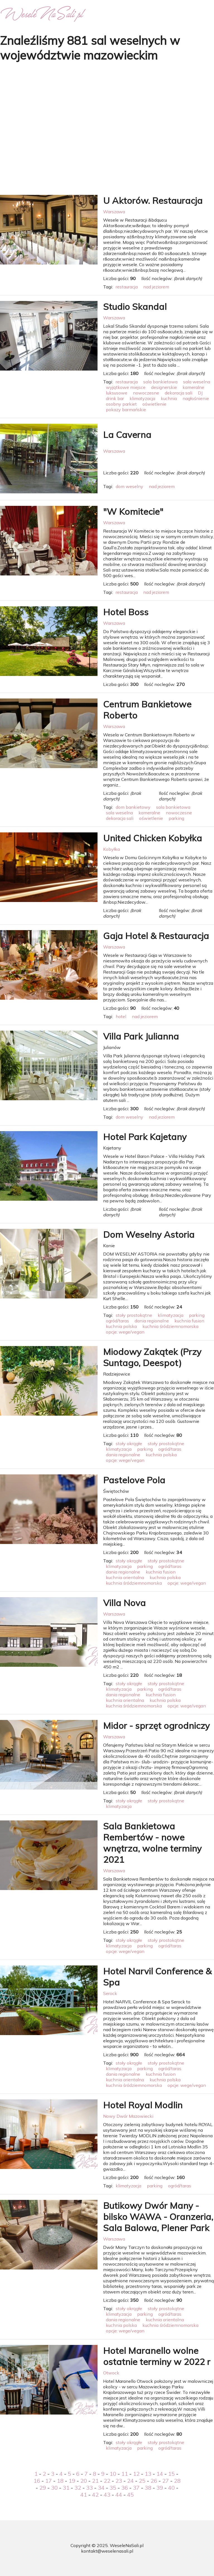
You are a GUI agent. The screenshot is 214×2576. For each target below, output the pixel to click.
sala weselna (196, 381)
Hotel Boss (126, 611)
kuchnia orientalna (125, 1577)
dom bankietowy (133, 807)
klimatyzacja (142, 398)
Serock (110, 1993)
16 (36, 2480)
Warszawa (114, 211)
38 (148, 2487)
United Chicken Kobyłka (152, 838)
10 (113, 2473)
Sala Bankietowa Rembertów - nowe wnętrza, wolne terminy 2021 (152, 1842)
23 (118, 2480)
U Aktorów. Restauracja (153, 200)
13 (148, 2473)
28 (177, 2480)
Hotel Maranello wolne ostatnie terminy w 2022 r (156, 2356)
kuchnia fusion (189, 1320)
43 (107, 2494)
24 (130, 2480)
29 (42, 2487)
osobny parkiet (121, 404)
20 (83, 2480)
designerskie (164, 387)
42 (95, 2494)
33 (89, 2487)
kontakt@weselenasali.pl (107, 2551)
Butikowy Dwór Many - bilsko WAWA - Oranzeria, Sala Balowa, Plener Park (158, 2216)
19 (72, 2480)
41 (83, 2494)
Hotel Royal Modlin (143, 2105)
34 (101, 2487)
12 (136, 2473)
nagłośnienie (196, 398)
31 (66, 2487)
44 (118, 2494)
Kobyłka (111, 849)
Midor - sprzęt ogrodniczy (156, 1725)
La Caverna (127, 434)
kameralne (193, 387)
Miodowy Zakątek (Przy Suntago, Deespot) (152, 1357)
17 (48, 2480)
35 (113, 2487)
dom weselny (129, 486)
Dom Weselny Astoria (148, 1234)
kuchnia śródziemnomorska (170, 1326)
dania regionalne (152, 1320)
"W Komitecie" (133, 511)
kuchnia (169, 398)
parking (176, 818)
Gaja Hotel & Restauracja (156, 935)
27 (165, 2480)
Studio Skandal (135, 306)
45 (130, 2494)
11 (124, 2473)
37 (136, 2487)
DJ (200, 393)
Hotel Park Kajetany (145, 1136)
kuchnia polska (121, 1326)
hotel (121, 1016)
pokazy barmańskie (126, 409)
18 (60, 2480)
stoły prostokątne (134, 1315)
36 (124, 2487)
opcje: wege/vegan (125, 1332)
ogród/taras (117, 1320)
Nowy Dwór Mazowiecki (128, 2116)
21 (95, 2480)
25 (142, 2480)
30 (54, 2487)
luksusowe (116, 393)
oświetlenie (154, 404)
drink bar (115, 398)
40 (171, 2487)
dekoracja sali (178, 393)
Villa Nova (124, 1602)
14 (159, 2473)
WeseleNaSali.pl (127, 2545)
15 (171, 2473)
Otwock (111, 2373)
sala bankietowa (160, 381)
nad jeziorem (156, 287)
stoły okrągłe (129, 1443)
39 (159, 2487)
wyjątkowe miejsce (125, 387)
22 (107, 2480)
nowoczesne (146, 393)
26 (153, 2480)
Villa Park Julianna (141, 1036)
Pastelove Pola (134, 1480)
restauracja (127, 287)
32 (77, 2487)
